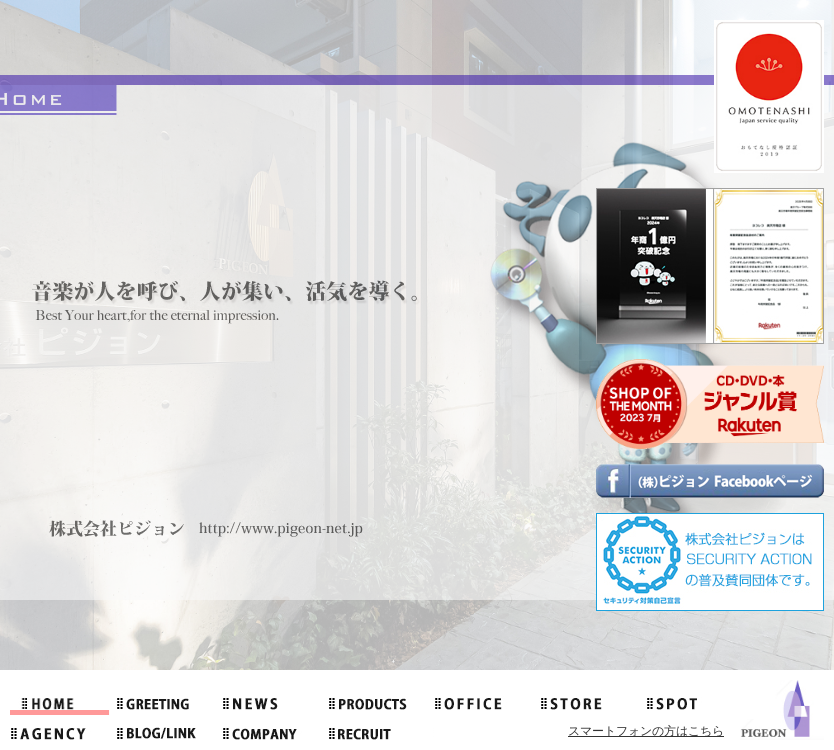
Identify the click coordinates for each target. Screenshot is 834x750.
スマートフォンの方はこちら (646, 731)
